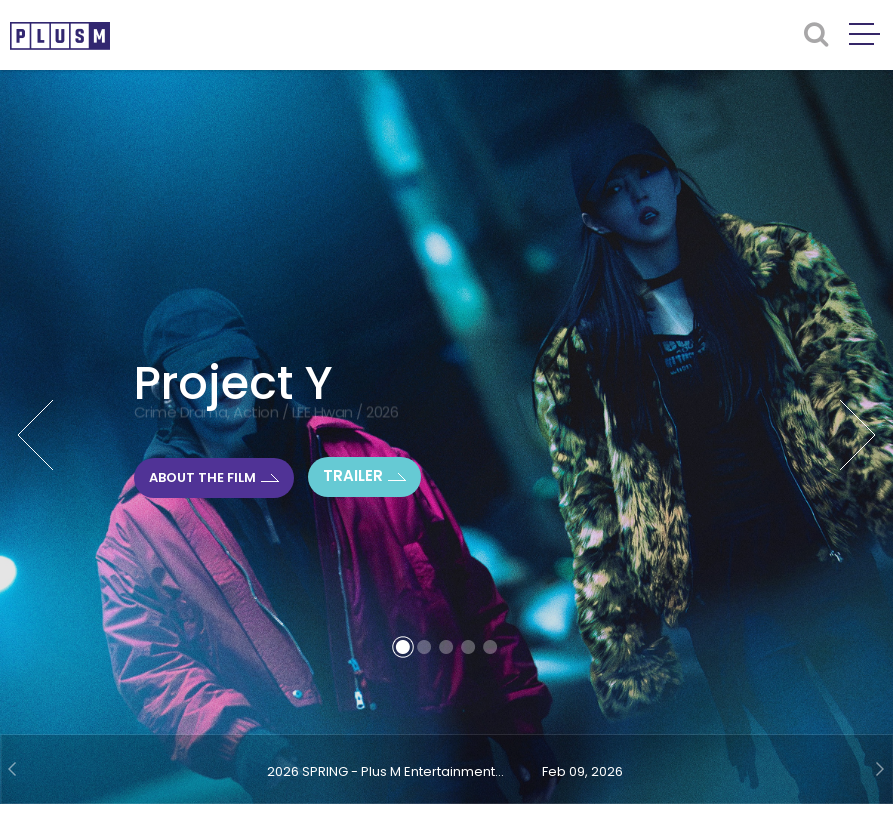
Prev (35, 435)
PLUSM (60, 36)
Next (857, 435)
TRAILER (353, 475)
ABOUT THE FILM (202, 476)
